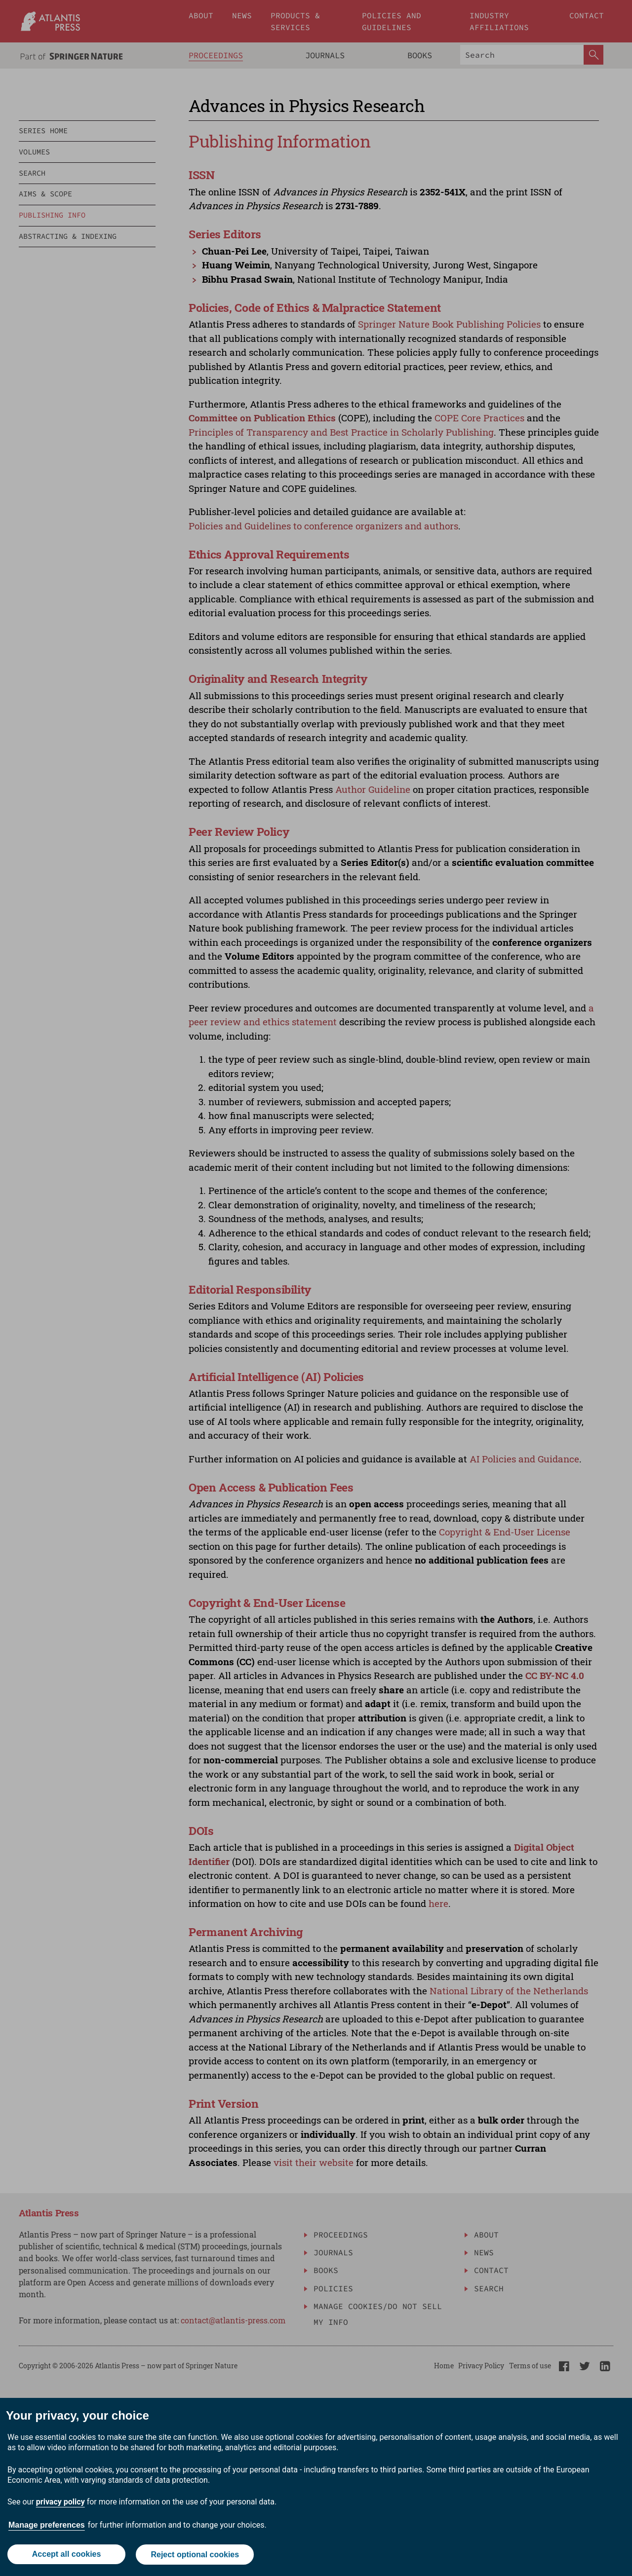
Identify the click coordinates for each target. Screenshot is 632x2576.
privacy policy (60, 2502)
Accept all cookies (66, 2555)
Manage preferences (46, 2526)
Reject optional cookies (195, 2555)
